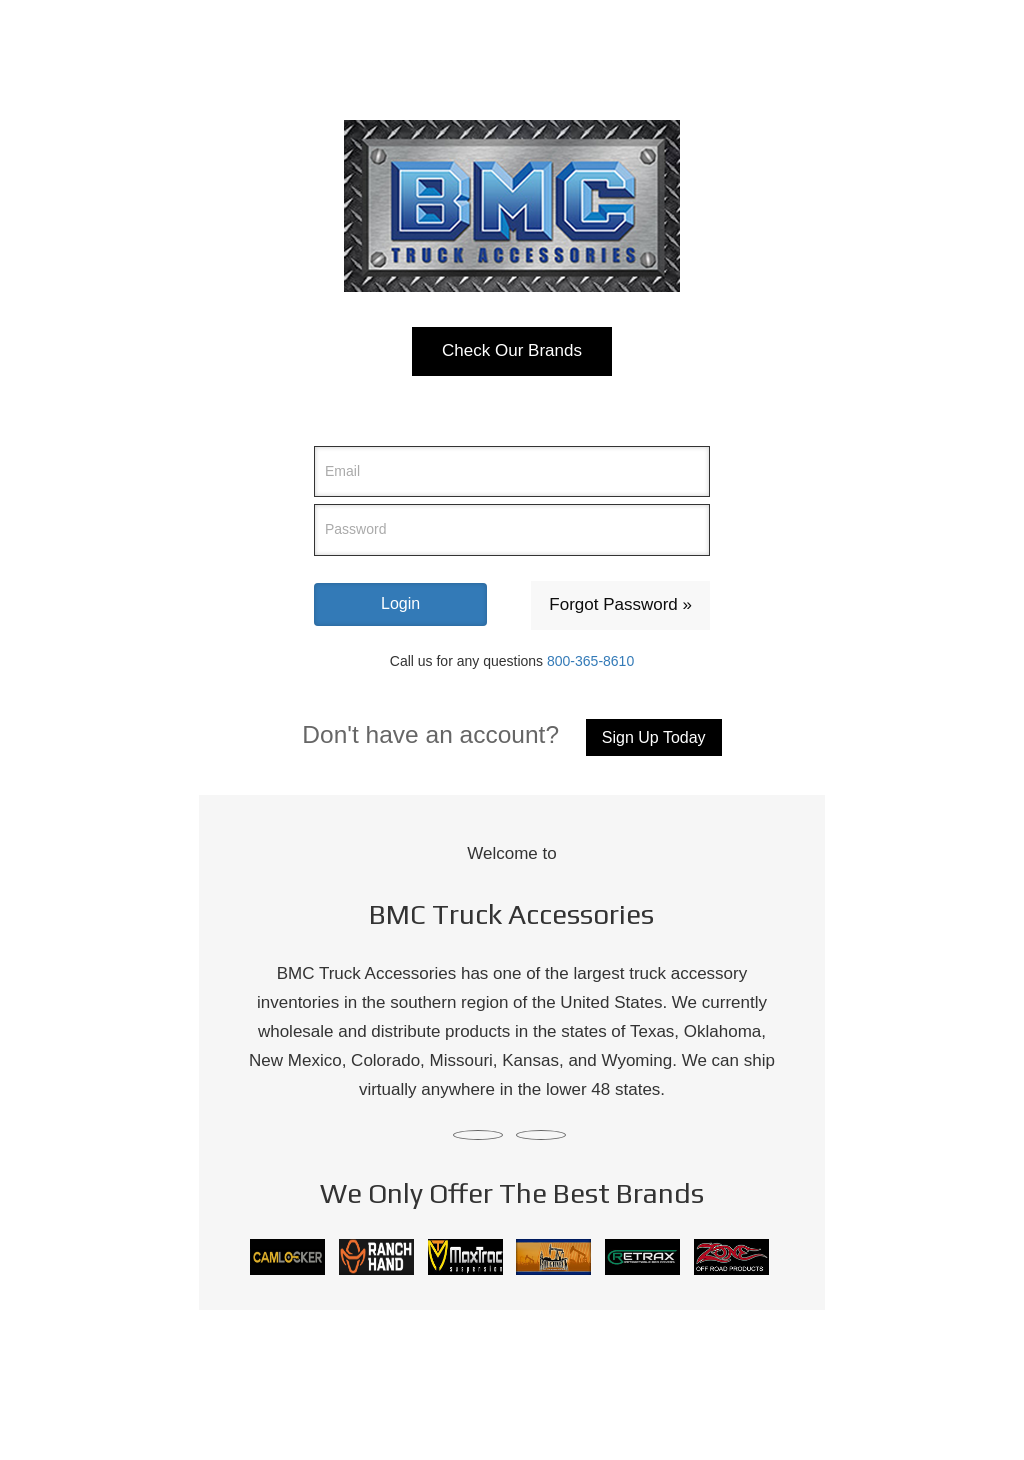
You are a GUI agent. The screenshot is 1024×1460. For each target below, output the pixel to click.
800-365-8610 (590, 661)
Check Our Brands (512, 350)
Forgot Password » (620, 604)
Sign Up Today (654, 737)
